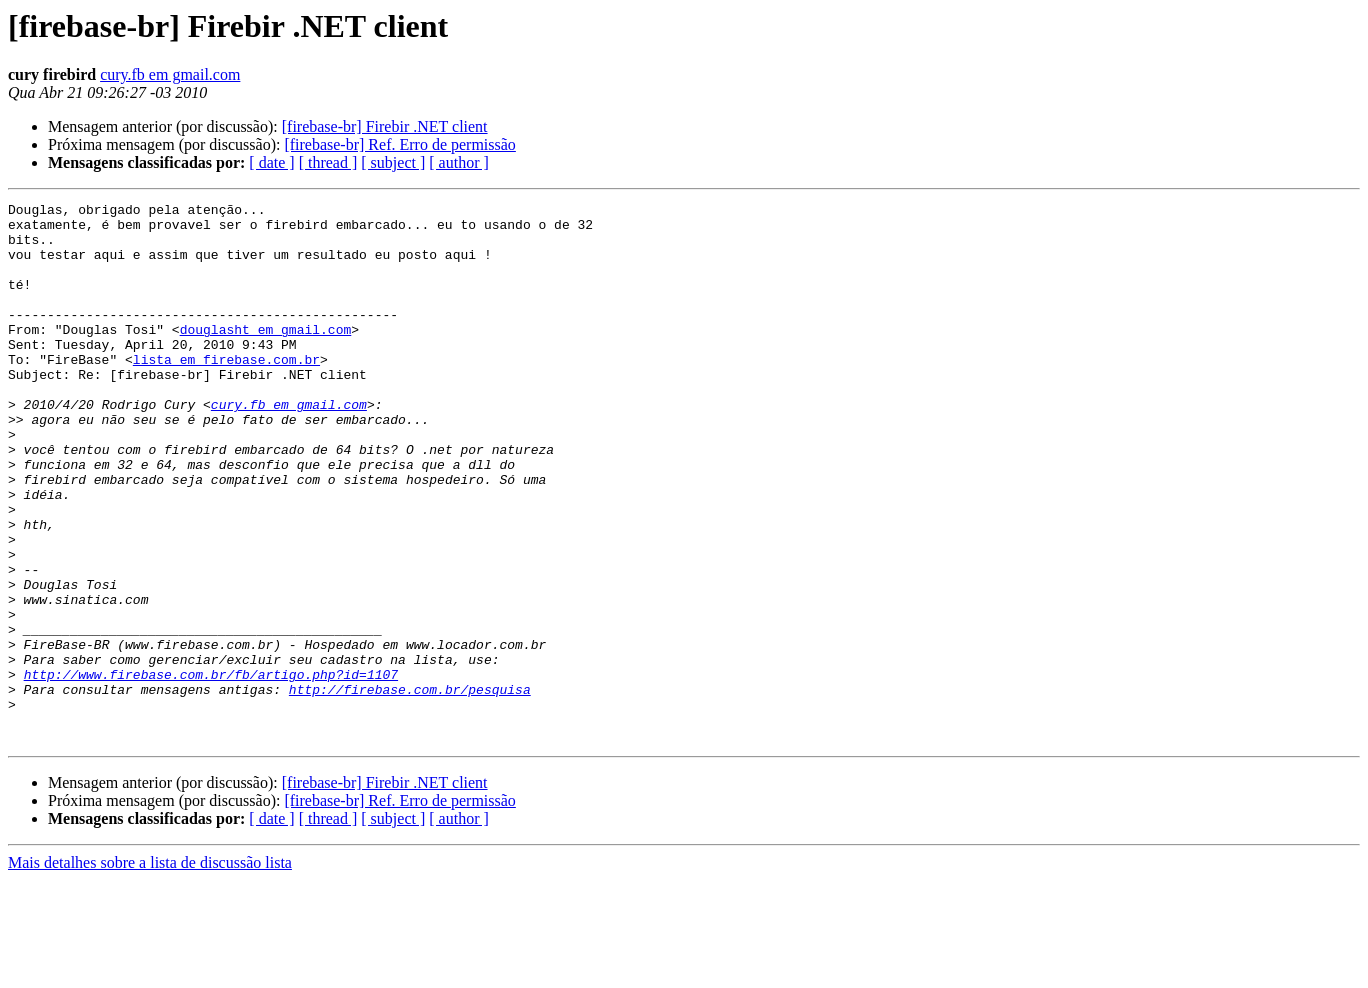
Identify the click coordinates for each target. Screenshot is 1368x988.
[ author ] (459, 162)
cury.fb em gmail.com (170, 74)
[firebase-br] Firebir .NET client (385, 126)
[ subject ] (393, 162)
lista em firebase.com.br (226, 392)
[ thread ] (328, 162)
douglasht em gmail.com (266, 356)
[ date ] (271, 162)
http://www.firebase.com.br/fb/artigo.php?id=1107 (211, 770)
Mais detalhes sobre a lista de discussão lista (150, 970)
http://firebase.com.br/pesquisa (410, 788)
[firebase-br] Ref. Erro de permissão (399, 144)
